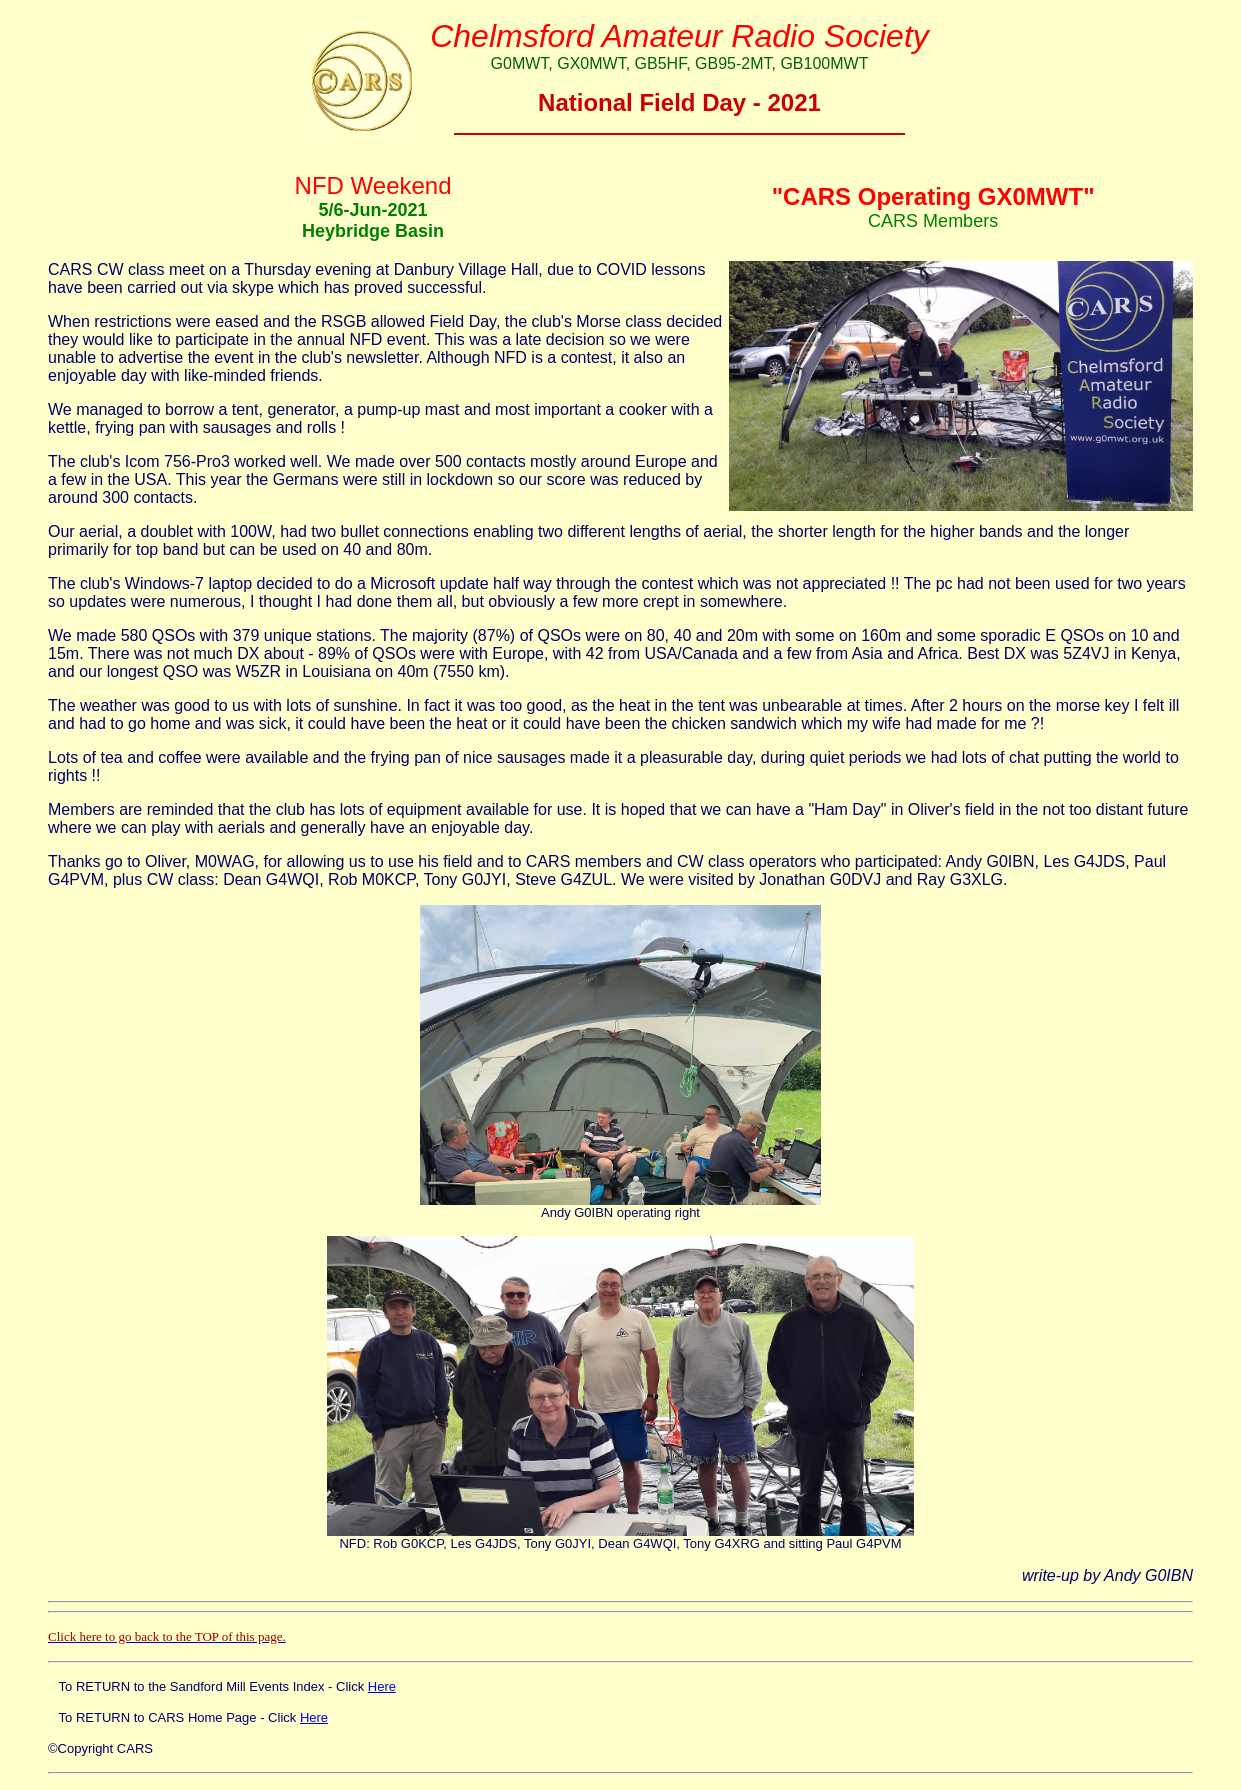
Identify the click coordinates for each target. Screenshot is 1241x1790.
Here (382, 1686)
